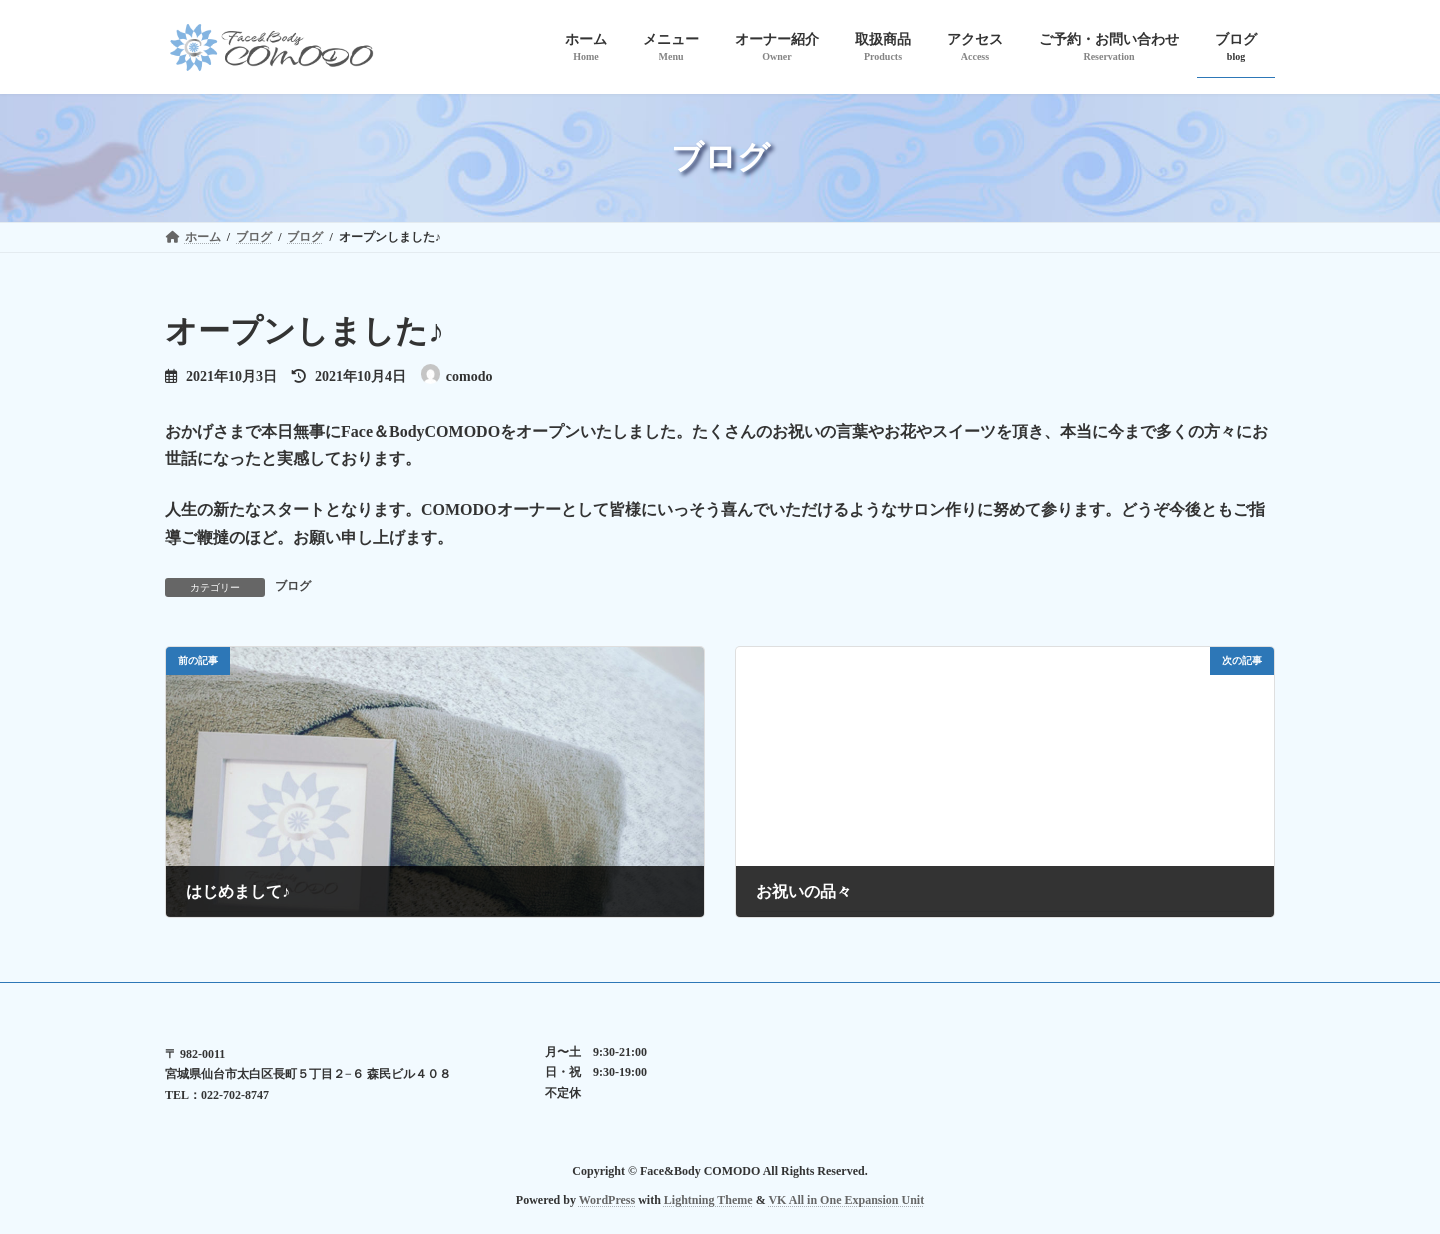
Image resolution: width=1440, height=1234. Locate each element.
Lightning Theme (708, 1199)
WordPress (607, 1199)
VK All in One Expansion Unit (846, 1199)
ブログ (293, 586)
